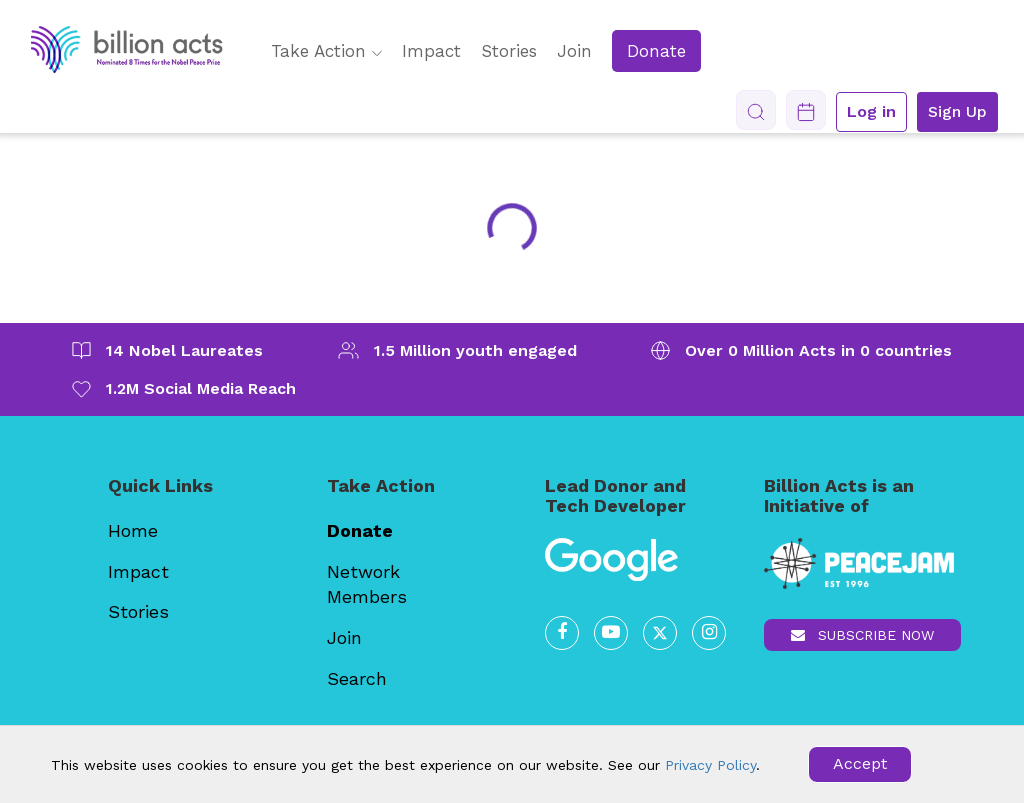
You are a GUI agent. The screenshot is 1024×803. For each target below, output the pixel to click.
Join (574, 51)
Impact (431, 51)
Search (357, 678)
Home (133, 530)
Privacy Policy (710, 765)
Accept (860, 763)
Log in (871, 111)
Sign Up (957, 111)
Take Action (326, 51)
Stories (509, 51)
